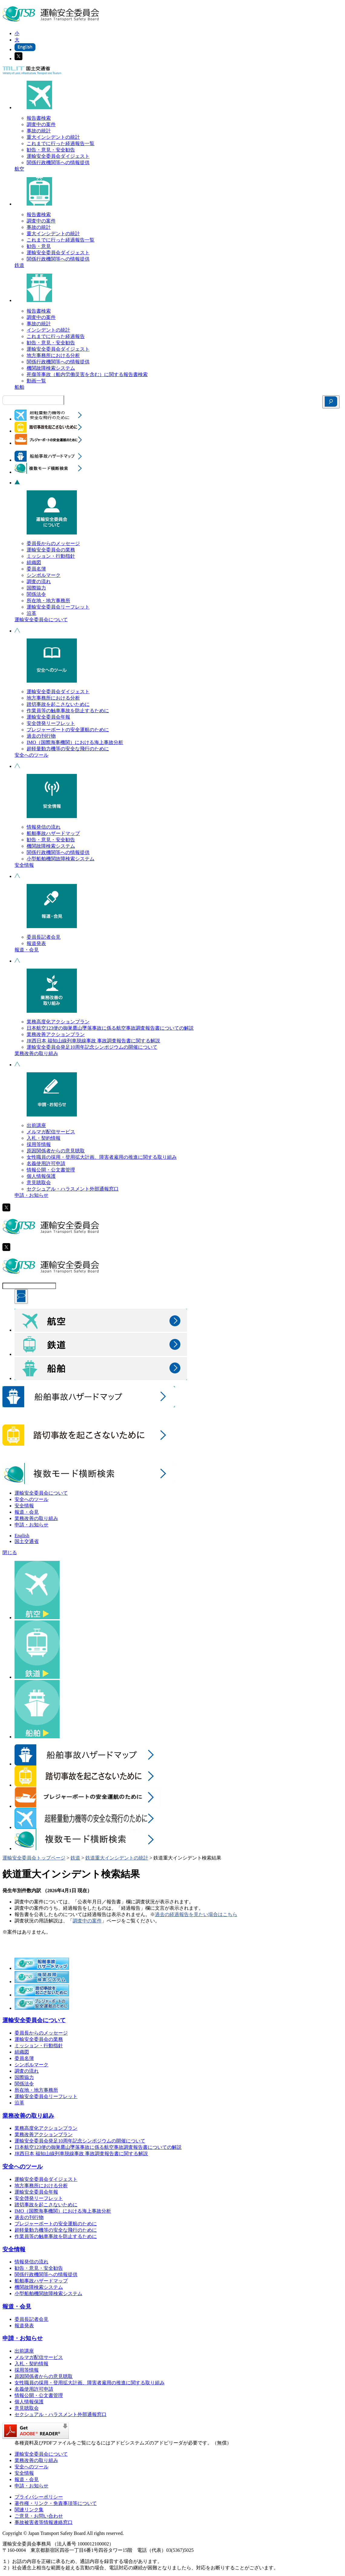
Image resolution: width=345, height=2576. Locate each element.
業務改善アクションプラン (56, 1034)
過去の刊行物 (41, 736)
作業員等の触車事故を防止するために (68, 710)
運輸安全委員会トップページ (33, 1857)
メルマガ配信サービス (51, 1131)
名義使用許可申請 (46, 1163)
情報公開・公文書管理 (51, 1169)
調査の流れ (39, 581)
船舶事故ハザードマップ (53, 833)
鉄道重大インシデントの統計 (116, 1857)
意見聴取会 (39, 1182)
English (22, 1535)
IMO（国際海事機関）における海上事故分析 (75, 742)
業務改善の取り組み (36, 1053)
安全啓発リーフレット (51, 723)
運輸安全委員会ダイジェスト (58, 156)
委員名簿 (36, 568)
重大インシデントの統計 (53, 137)
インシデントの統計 (48, 330)
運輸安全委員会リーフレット (58, 606)
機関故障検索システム (51, 368)
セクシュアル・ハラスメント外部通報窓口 (73, 1188)
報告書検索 (39, 118)
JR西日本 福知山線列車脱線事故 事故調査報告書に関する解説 (93, 1040)
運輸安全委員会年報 (48, 717)
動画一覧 (36, 380)
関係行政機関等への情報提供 (58, 162)
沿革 (31, 613)
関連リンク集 (29, 2509)
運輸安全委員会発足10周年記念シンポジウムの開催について (92, 1047)
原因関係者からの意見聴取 (56, 1150)
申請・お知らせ (31, 1195)
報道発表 (36, 943)
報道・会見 (27, 949)
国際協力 (36, 587)
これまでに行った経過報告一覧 (60, 143)
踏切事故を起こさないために (58, 704)
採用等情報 (39, 1144)
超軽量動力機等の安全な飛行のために (68, 748)
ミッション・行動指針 (51, 556)
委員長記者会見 (44, 937)
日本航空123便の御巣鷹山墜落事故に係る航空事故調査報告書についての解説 (110, 1028)
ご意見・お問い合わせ (39, 2516)
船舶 (19, 387)
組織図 (34, 562)
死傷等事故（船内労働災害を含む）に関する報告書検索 (87, 374)
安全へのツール (31, 755)
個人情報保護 (41, 1176)
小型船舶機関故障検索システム (60, 858)
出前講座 (36, 1125)
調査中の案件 (41, 124)
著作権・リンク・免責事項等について (56, 2503)
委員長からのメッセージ (53, 543)
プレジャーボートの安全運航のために (68, 729)
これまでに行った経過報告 (56, 336)
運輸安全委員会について (41, 619)
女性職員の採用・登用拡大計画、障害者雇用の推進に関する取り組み (102, 1157)
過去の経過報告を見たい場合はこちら (196, 1914)
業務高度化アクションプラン (58, 1021)
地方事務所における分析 (53, 355)
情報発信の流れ (44, 827)
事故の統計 (39, 130)
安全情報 (24, 865)
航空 (19, 168)
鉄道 (19, 265)
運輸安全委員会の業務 (51, 549)
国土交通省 (27, 1541)
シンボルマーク (44, 575)
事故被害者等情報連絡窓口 (44, 2522)
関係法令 (36, 594)
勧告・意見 (39, 246)
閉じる (9, 1552)
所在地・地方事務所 (48, 600)
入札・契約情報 (44, 1138)
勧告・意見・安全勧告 (51, 149)
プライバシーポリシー (39, 2497)
